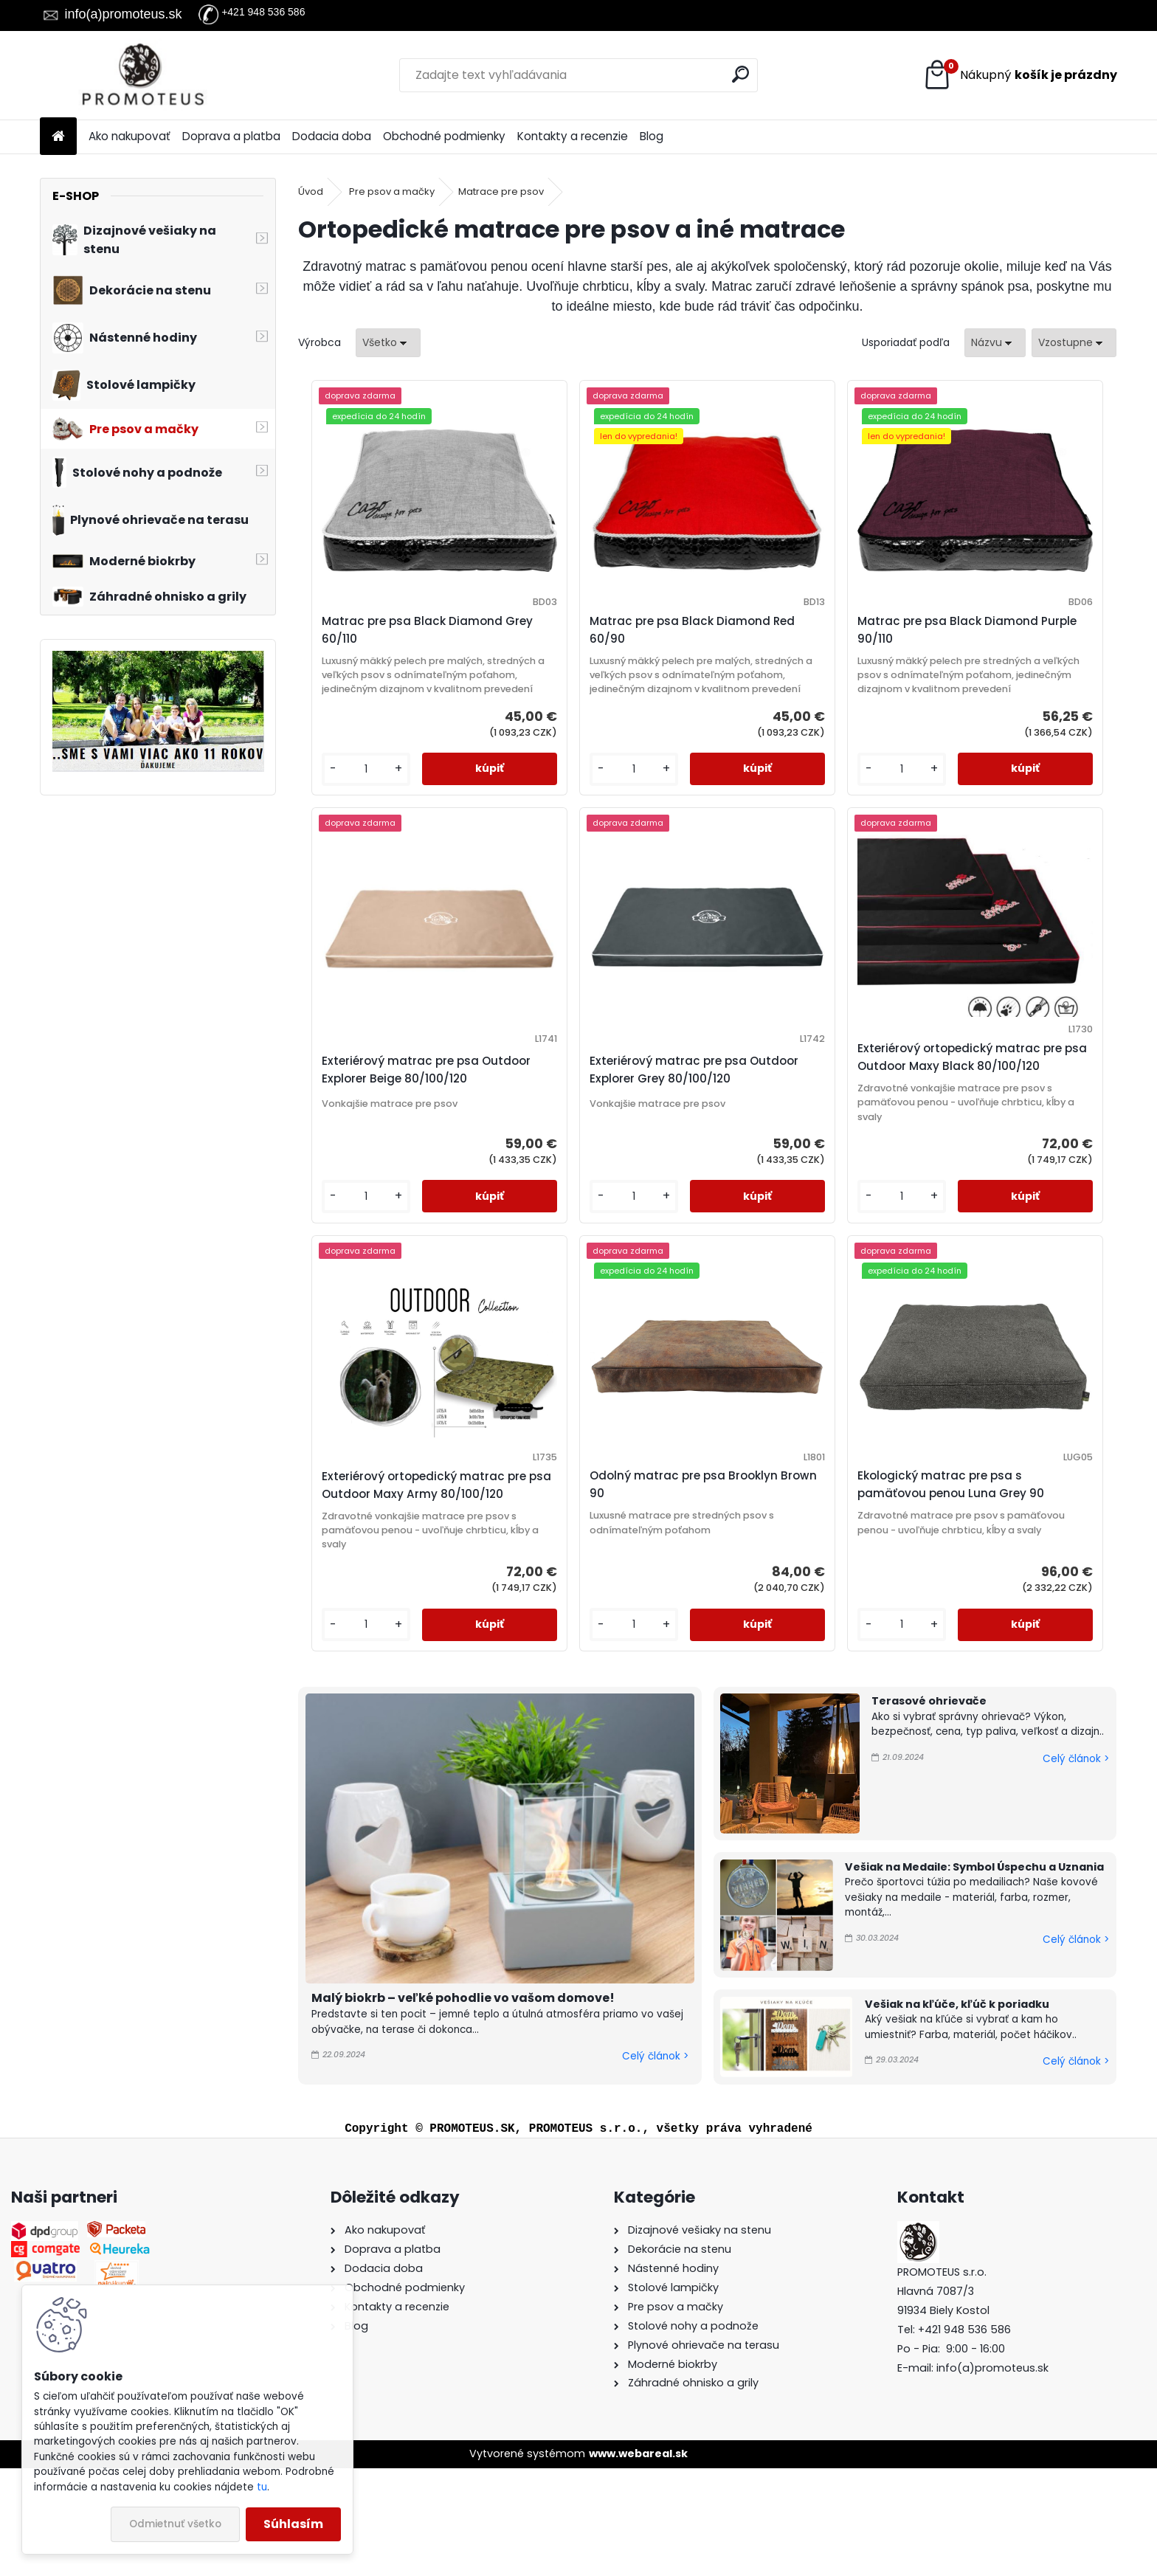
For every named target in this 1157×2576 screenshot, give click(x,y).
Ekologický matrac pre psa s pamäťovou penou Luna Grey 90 (705, 1569)
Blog (651, 136)
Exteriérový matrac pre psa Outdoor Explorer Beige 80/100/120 (1006, 655)
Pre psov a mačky (392, 191)
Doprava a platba (231, 136)
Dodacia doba (331, 136)
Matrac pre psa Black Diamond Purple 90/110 (788, 629)
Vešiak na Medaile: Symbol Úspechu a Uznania (974, 1973)
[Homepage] (58, 136)
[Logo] (141, 75)
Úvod (310, 191)
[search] (740, 74)
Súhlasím (293, 2523)
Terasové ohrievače (929, 1808)
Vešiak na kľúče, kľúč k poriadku (957, 2111)
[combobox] (995, 342)
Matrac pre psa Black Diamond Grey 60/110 (376, 629)
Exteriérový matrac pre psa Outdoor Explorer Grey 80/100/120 (393, 1122)
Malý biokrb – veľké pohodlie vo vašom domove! (463, 2105)
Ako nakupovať (129, 136)
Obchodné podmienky (444, 136)
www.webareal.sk (638, 2561)
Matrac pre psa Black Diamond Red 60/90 (581, 629)
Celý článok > (655, 2164)
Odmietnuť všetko (175, 2524)
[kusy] (345, 812)
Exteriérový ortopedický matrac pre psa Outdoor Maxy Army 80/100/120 (794, 1109)
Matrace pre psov (501, 191)
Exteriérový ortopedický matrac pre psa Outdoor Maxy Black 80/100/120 (590, 1109)
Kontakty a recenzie (572, 136)
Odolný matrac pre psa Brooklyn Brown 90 (995, 1114)
